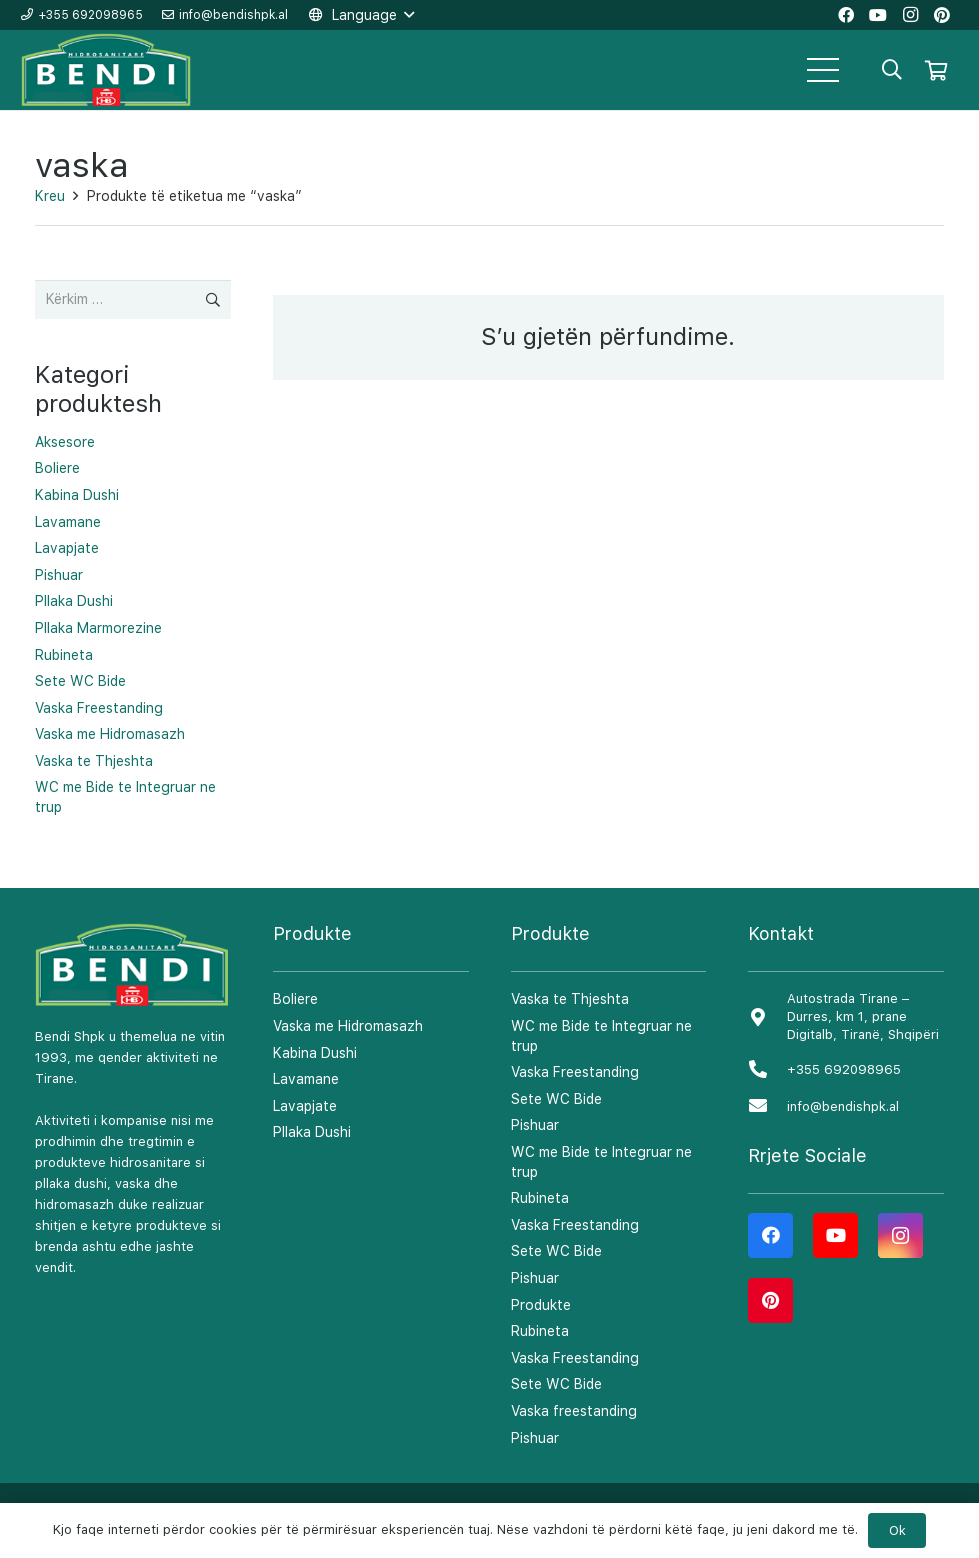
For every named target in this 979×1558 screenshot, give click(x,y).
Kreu (50, 196)
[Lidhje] (107, 70)
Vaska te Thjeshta (94, 761)
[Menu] (823, 70)
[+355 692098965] (767, 1070)
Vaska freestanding (574, 1411)
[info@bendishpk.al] (767, 1106)
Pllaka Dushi (74, 601)
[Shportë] (936, 70)
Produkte (541, 1305)
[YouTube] (835, 1235)
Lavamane (68, 522)
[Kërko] (892, 69)
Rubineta (64, 655)
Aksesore (65, 442)
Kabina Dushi (77, 495)
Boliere (57, 468)
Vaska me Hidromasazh (110, 734)
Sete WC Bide (80, 681)
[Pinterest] (770, 1300)
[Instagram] (900, 1235)
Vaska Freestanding (99, 708)
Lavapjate (67, 548)
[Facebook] (770, 1235)
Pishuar (59, 575)
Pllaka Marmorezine (98, 628)
